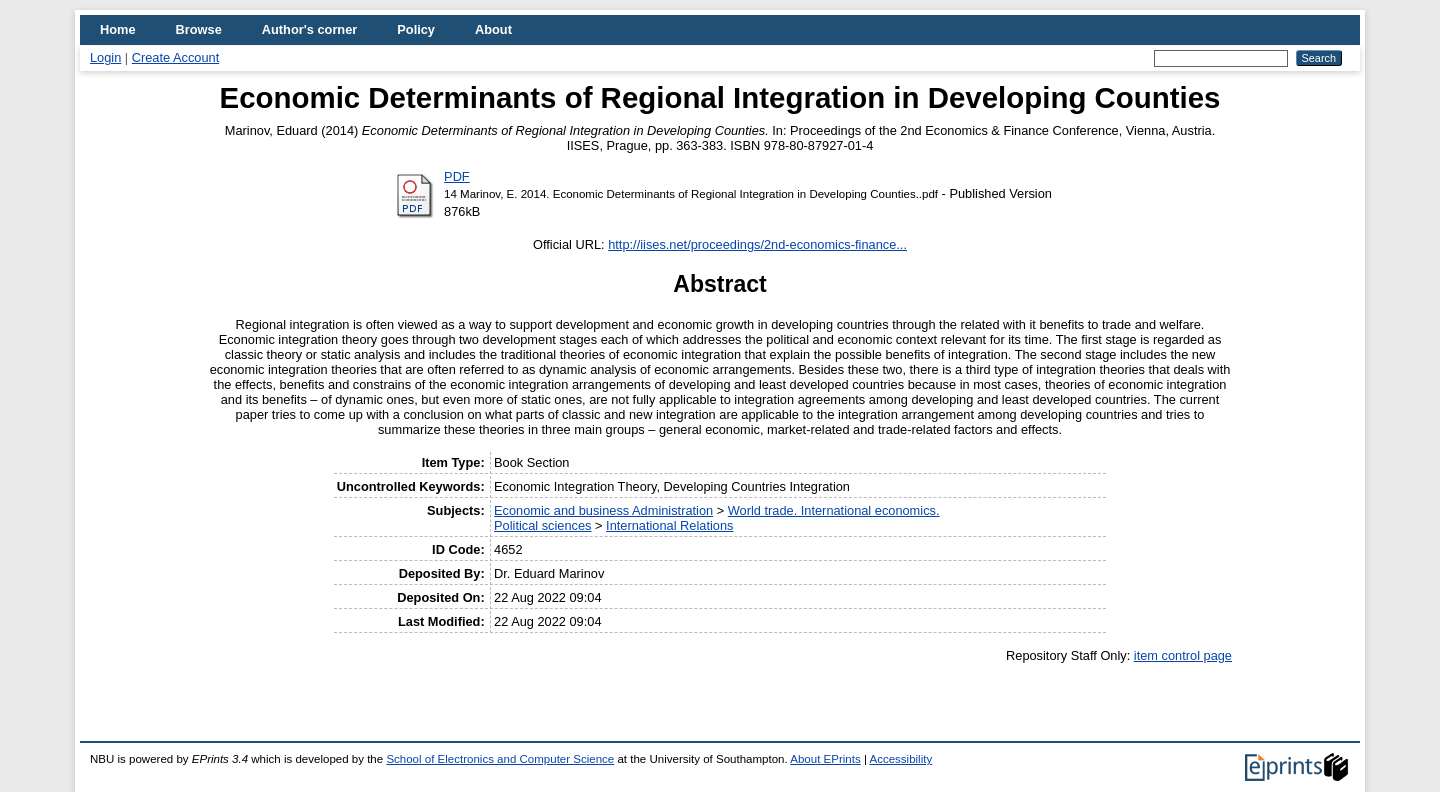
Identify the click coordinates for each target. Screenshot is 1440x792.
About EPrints (825, 759)
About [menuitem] (493, 29)
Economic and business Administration (603, 510)
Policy (416, 29)
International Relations (669, 525)
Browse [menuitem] (199, 29)
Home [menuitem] (118, 29)
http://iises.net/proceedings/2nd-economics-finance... (757, 244)
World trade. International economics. (834, 510)
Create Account (176, 57)
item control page (1183, 655)
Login (105, 57)
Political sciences (542, 525)
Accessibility (900, 759)
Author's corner (309, 29)
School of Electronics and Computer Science (500, 759)
